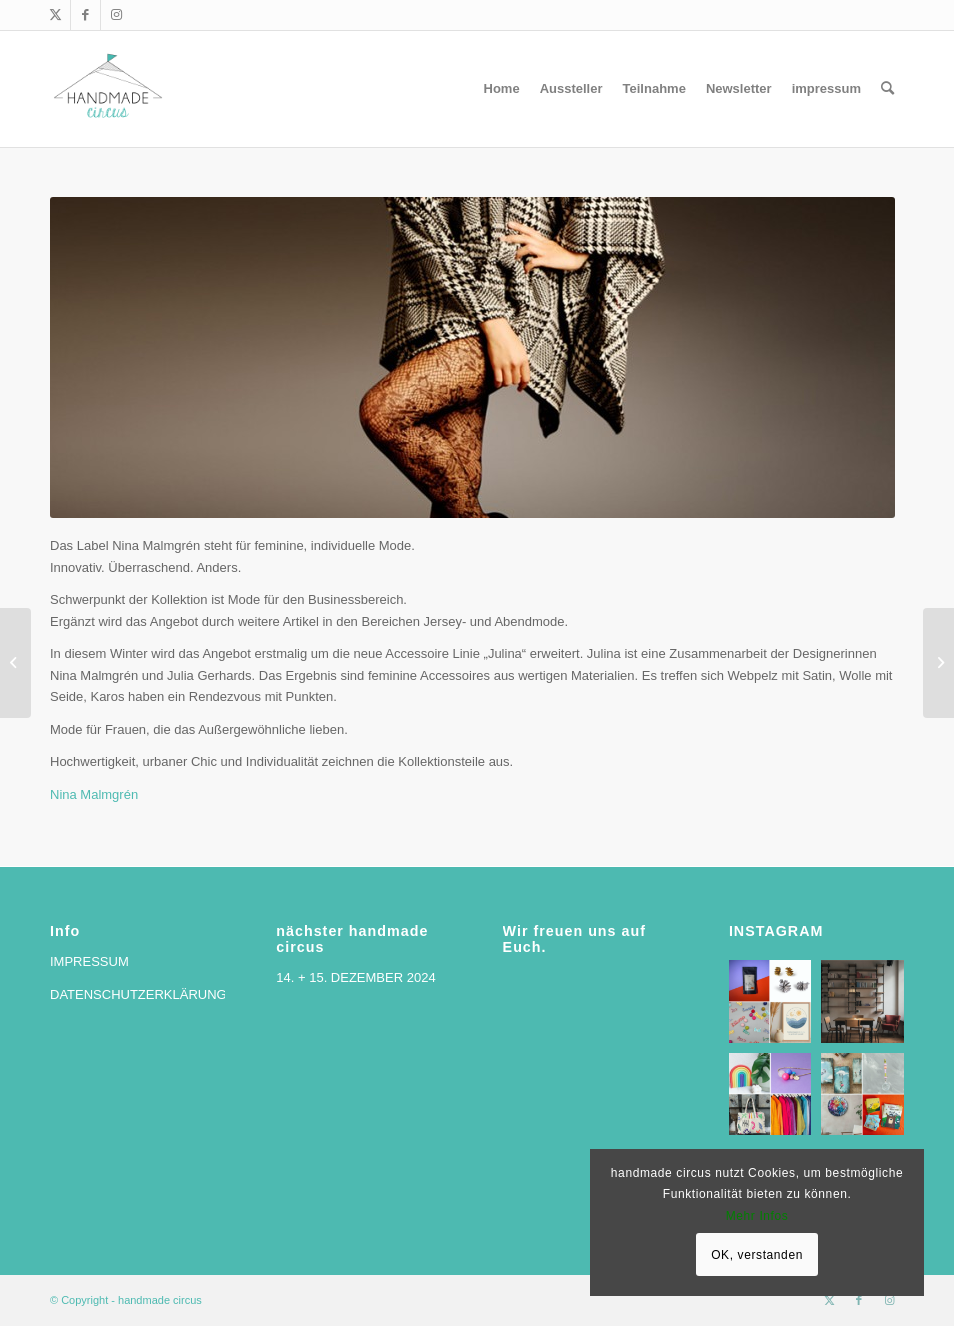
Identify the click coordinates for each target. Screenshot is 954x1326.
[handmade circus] (108, 89)
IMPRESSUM (89, 961)
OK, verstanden (757, 1255)
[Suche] (887, 89)
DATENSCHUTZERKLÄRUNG (138, 994)
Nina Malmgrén (94, 794)
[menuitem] (502, 89)
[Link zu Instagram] (116, 15)
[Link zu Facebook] (85, 15)
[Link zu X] (55, 15)
